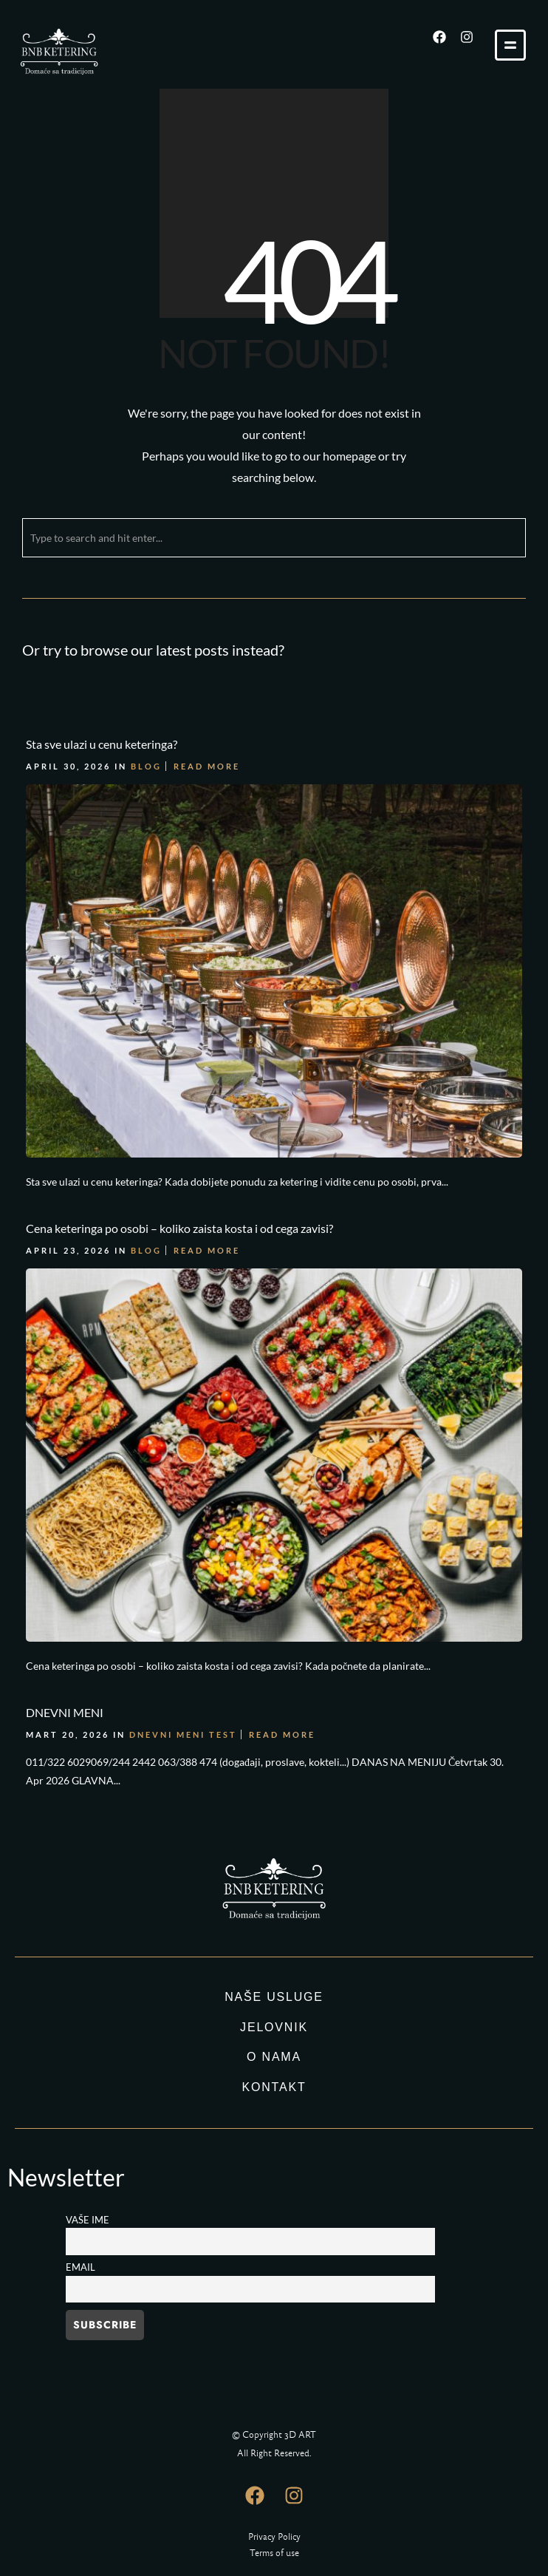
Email (80, 2267)
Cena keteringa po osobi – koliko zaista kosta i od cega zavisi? (179, 1227)
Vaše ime (87, 2220)
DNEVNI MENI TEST (183, 1732)
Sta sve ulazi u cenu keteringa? (101, 744)
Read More (207, 765)
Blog (146, 765)
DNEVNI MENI (64, 1710)
